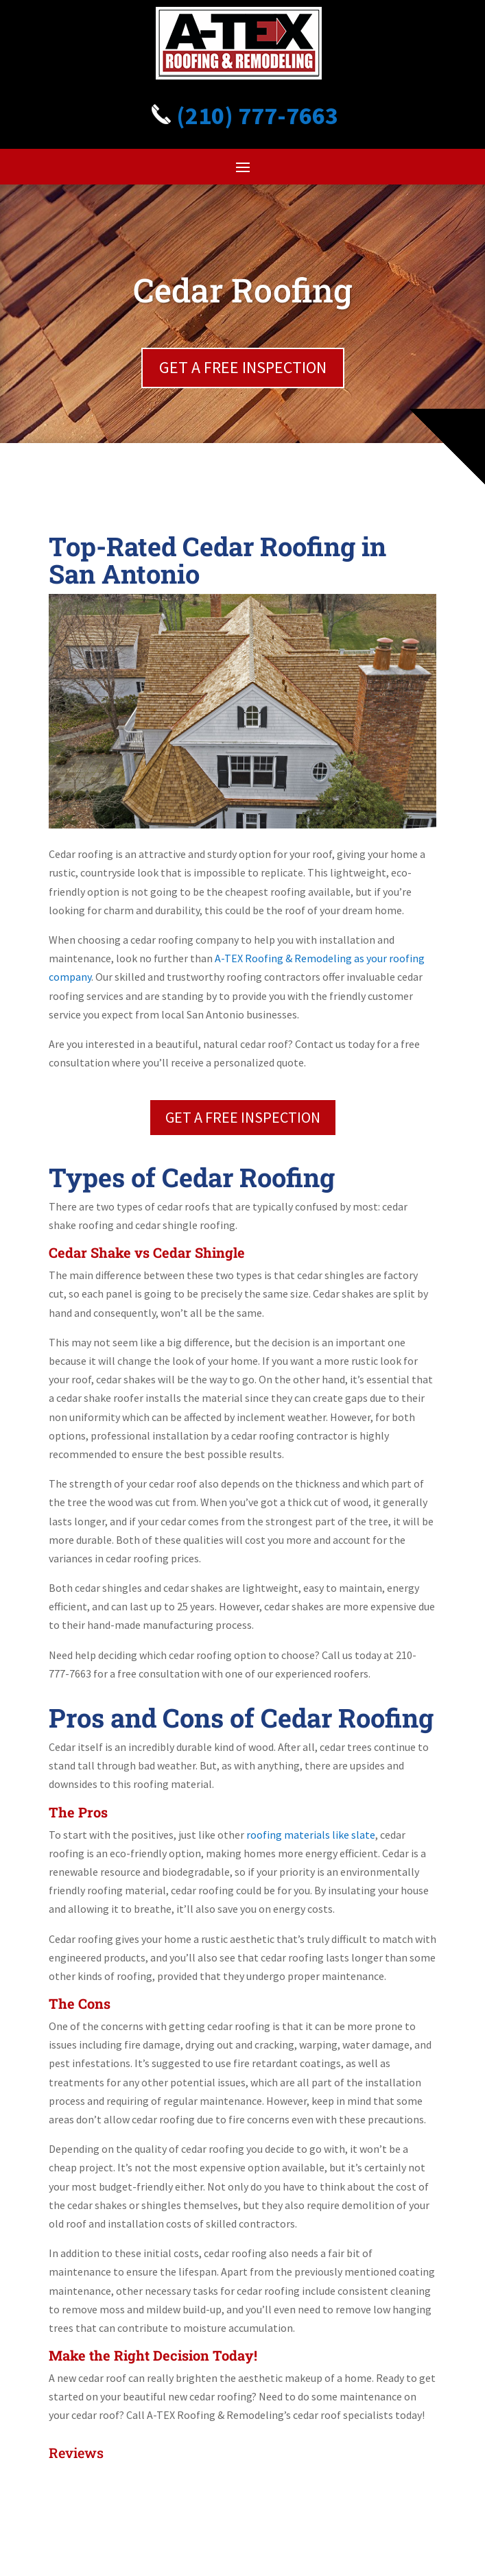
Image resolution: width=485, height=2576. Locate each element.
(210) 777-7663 (242, 115)
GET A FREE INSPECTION (243, 367)
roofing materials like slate (310, 1834)
